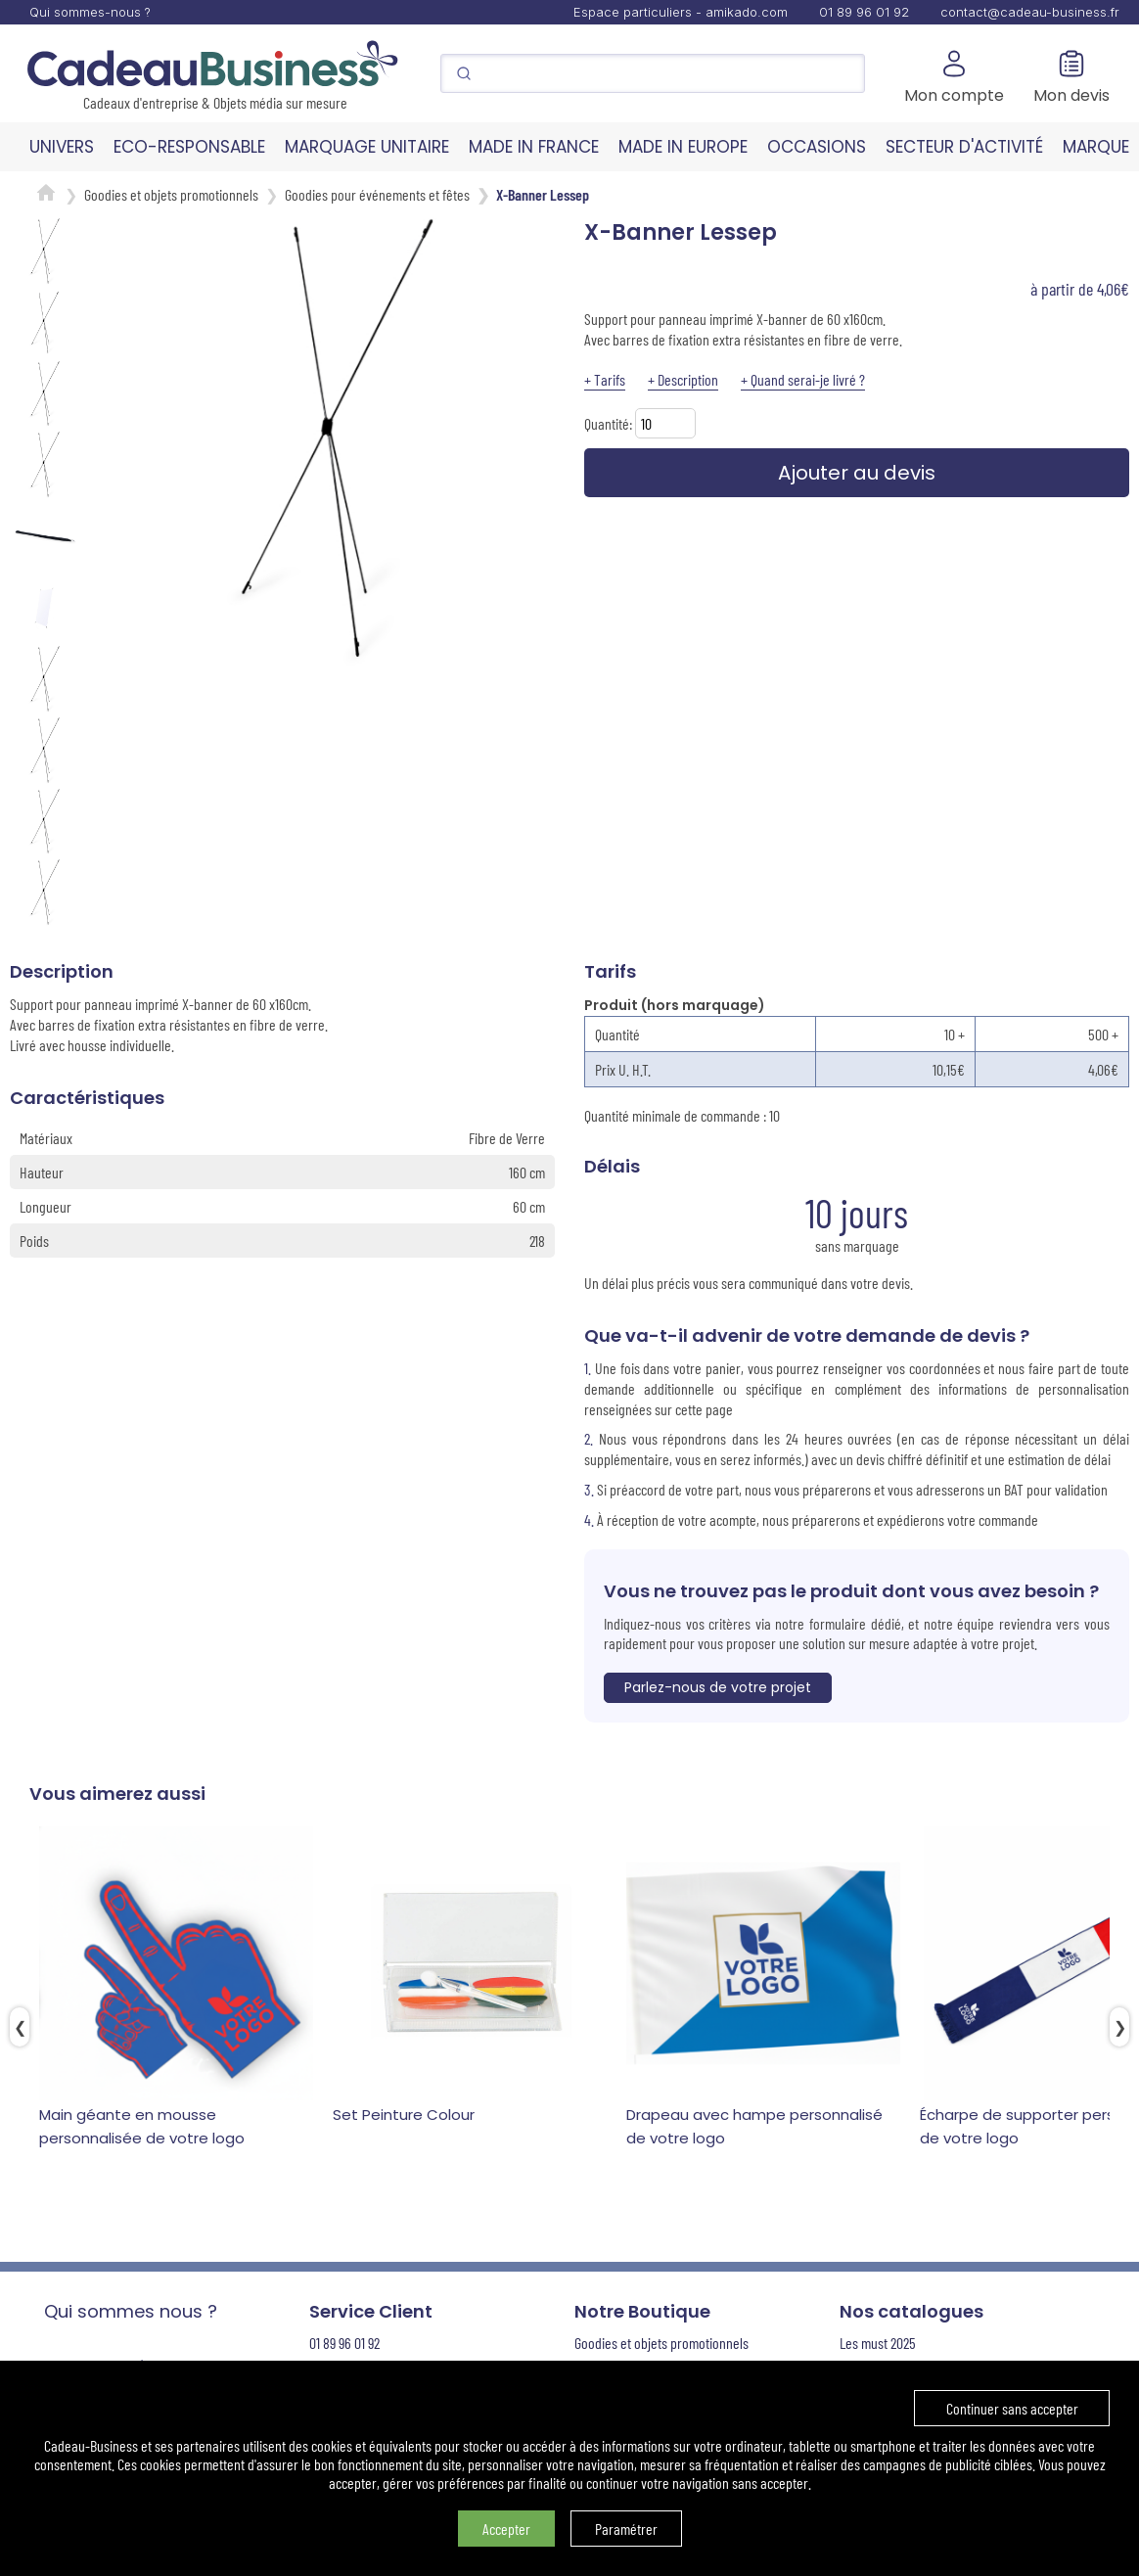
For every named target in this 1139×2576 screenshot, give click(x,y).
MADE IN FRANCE (534, 147)
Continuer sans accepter (1012, 2408)
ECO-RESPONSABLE (189, 147)
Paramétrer (626, 2528)
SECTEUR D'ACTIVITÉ (964, 147)
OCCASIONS (816, 147)
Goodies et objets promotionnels (171, 194)
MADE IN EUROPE (683, 147)
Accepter (506, 2528)
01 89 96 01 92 (864, 12)
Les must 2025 (878, 2342)
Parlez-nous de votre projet (717, 1687)
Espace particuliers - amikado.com (680, 12)
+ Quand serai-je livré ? (803, 379)
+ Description (683, 379)
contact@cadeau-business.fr (1029, 12)
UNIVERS (61, 147)
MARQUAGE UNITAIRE (367, 147)
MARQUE (1096, 147)
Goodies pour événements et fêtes (377, 194)
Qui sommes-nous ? (90, 12)
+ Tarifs (604, 379)
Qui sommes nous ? (130, 2311)
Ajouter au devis (856, 472)
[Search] (652, 73)
